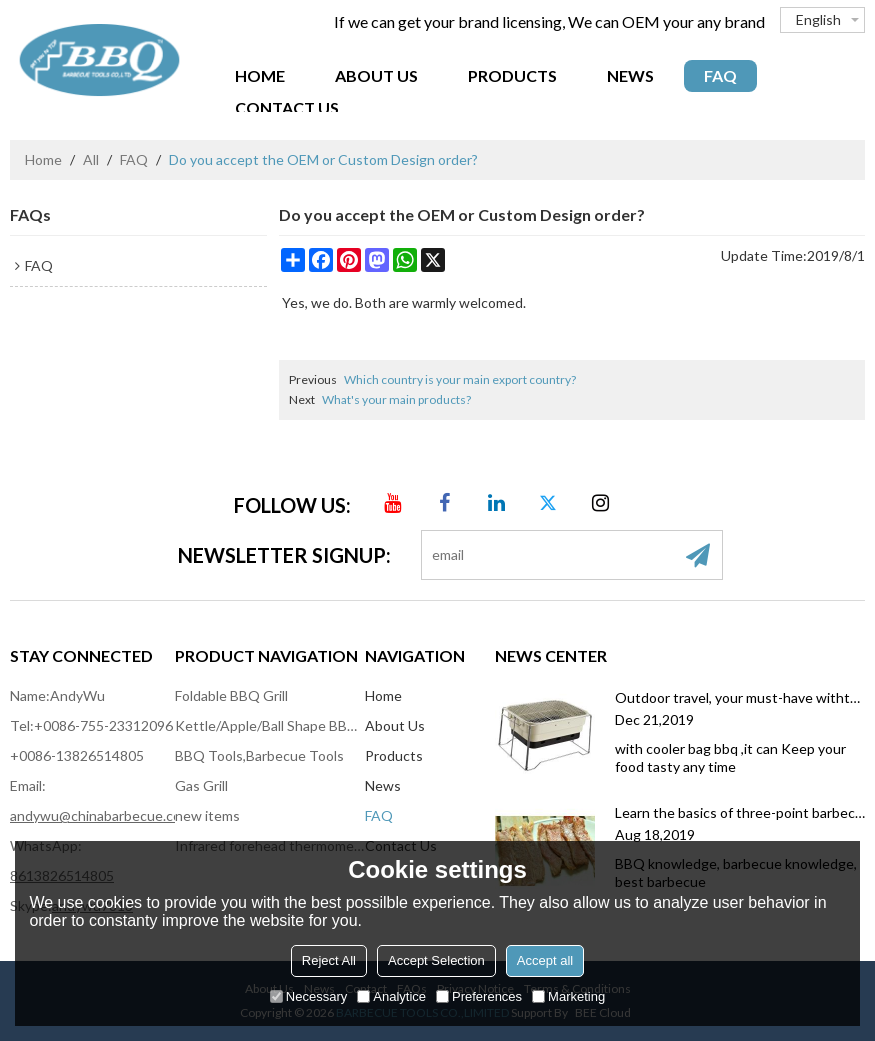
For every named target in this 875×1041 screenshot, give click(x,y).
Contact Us (287, 107)
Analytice (391, 996)
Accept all (545, 960)
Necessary (308, 996)
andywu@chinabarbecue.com (101, 815)
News (630, 75)
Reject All (329, 960)
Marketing (568, 996)
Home (260, 75)
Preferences (479, 996)
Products (512, 75)
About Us (376, 75)
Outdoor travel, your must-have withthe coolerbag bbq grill (740, 697)
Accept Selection (436, 960)
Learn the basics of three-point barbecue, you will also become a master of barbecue (740, 812)
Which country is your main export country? (460, 379)
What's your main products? (396, 399)
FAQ (720, 75)
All (91, 159)
